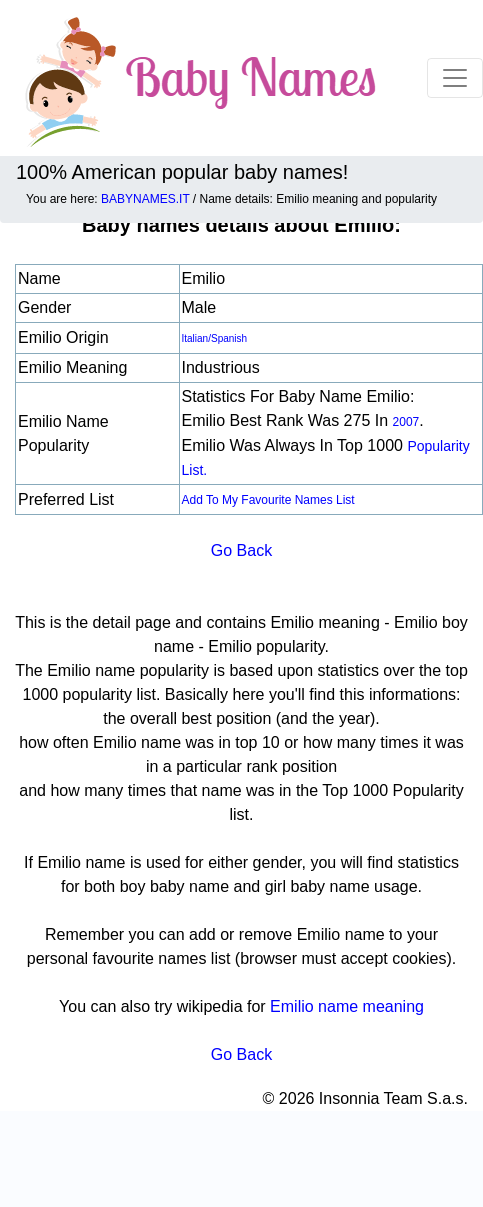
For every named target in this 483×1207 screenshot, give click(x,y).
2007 (406, 422)
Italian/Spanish (215, 338)
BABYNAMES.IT (145, 199)
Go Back (241, 550)
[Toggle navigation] (455, 78)
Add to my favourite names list (268, 500)
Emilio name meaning (347, 1006)
